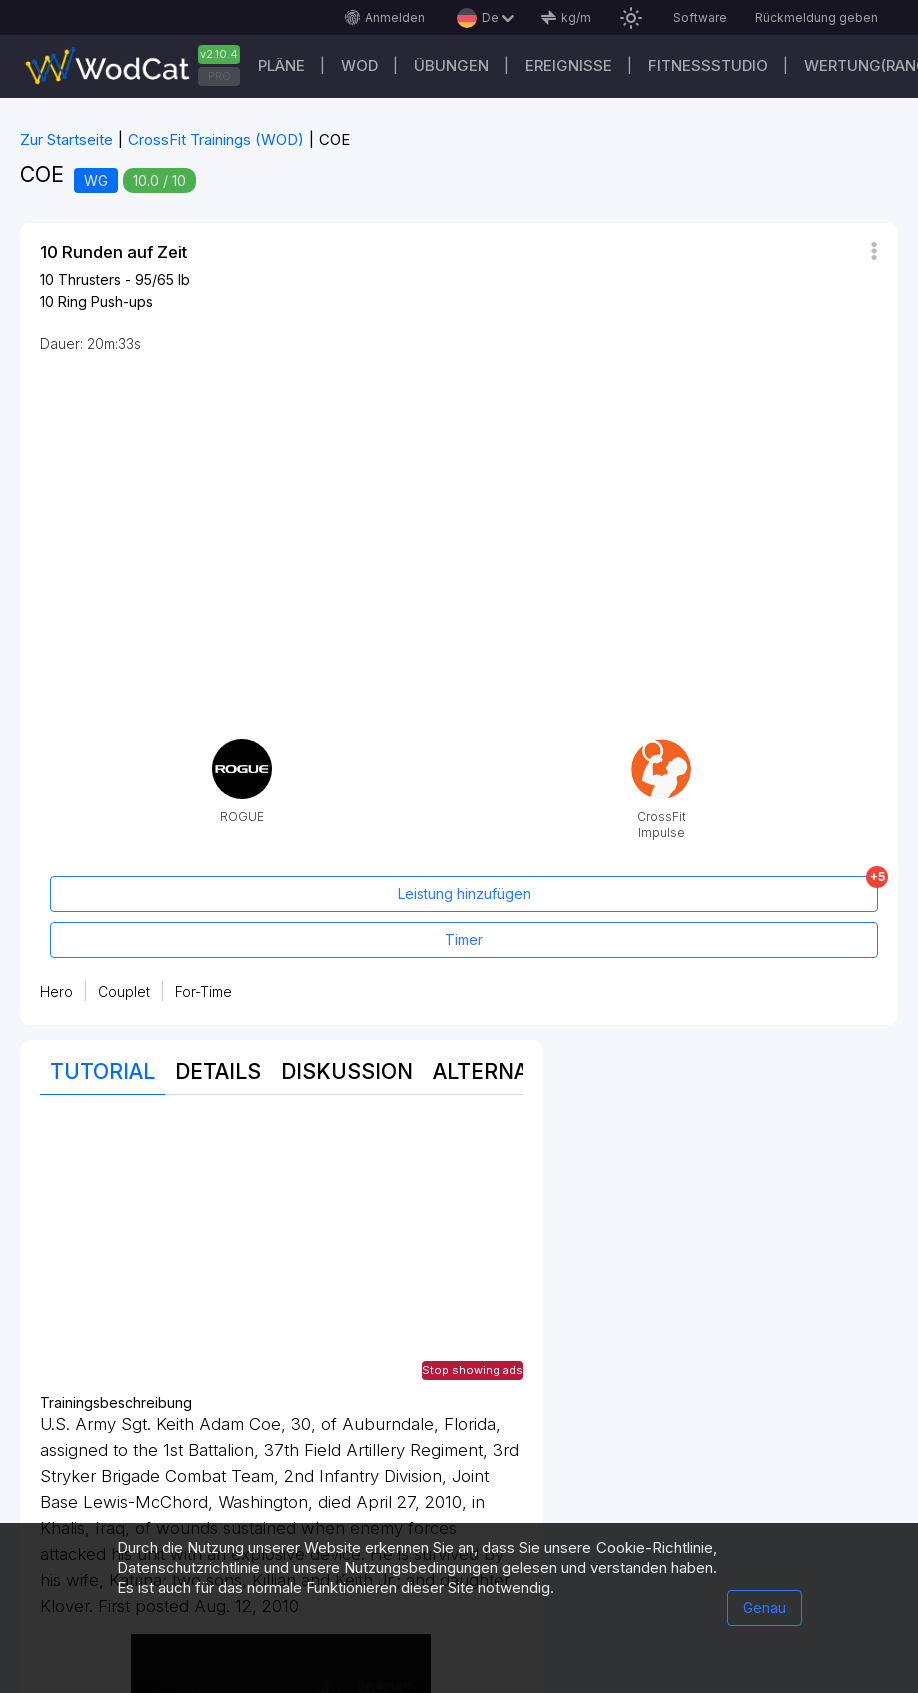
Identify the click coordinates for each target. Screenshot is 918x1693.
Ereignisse (568, 65)
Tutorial (102, 1071)
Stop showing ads (472, 1370)
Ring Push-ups (105, 301)
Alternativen (511, 1071)
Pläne (281, 65)
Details (218, 1071)
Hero (56, 991)
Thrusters (89, 279)
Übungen (451, 65)
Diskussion (347, 1071)
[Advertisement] (281, 1255)
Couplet (124, 991)
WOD (359, 65)
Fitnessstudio (708, 65)
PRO (219, 76)
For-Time (203, 991)
